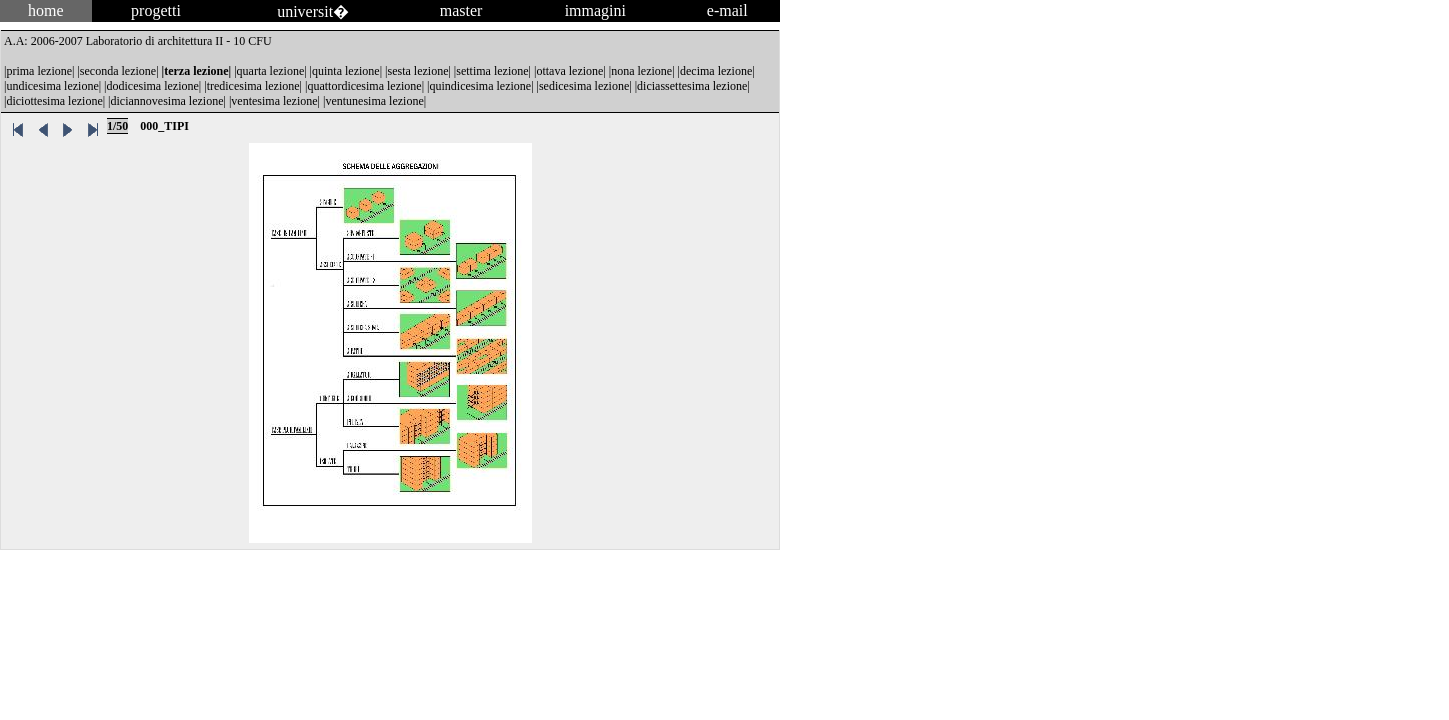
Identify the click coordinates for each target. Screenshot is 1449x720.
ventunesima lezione (374, 101)
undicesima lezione (52, 86)
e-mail (727, 10)
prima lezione (39, 71)
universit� (313, 11)
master (461, 10)
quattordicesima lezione (364, 86)
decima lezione (716, 71)
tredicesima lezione (253, 86)
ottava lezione (569, 71)
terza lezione (196, 71)
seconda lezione (118, 71)
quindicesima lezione (481, 86)
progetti (156, 10)
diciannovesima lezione (167, 101)
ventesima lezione (274, 101)
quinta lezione (346, 71)
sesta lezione (417, 71)
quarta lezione (271, 71)
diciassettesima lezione (692, 86)
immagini (595, 10)
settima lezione (492, 71)
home (46, 10)
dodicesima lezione (153, 86)
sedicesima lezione (584, 86)
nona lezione (641, 71)
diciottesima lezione (54, 101)
